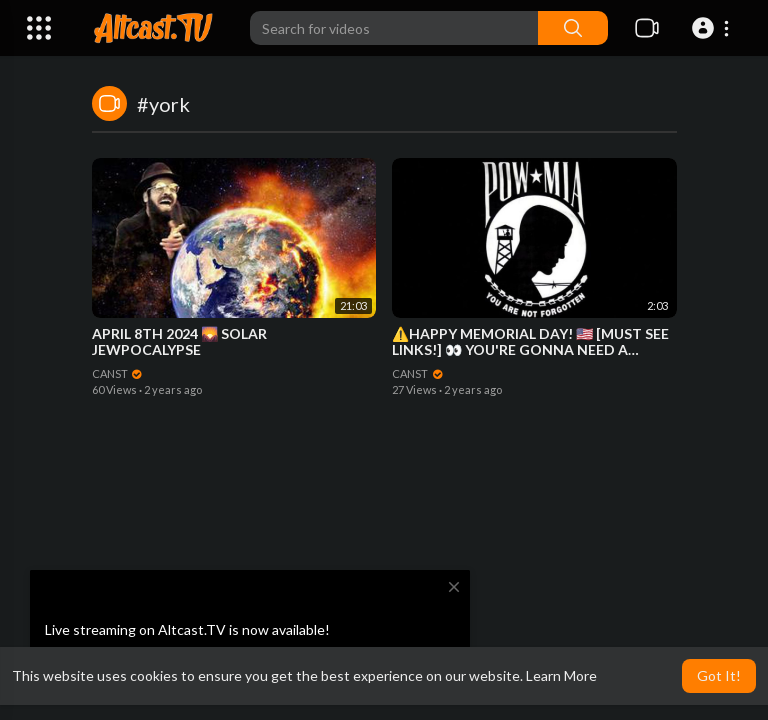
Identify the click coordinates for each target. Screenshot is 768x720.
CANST (118, 373)
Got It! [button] (719, 675)
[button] (713, 28)
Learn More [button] (561, 675)
